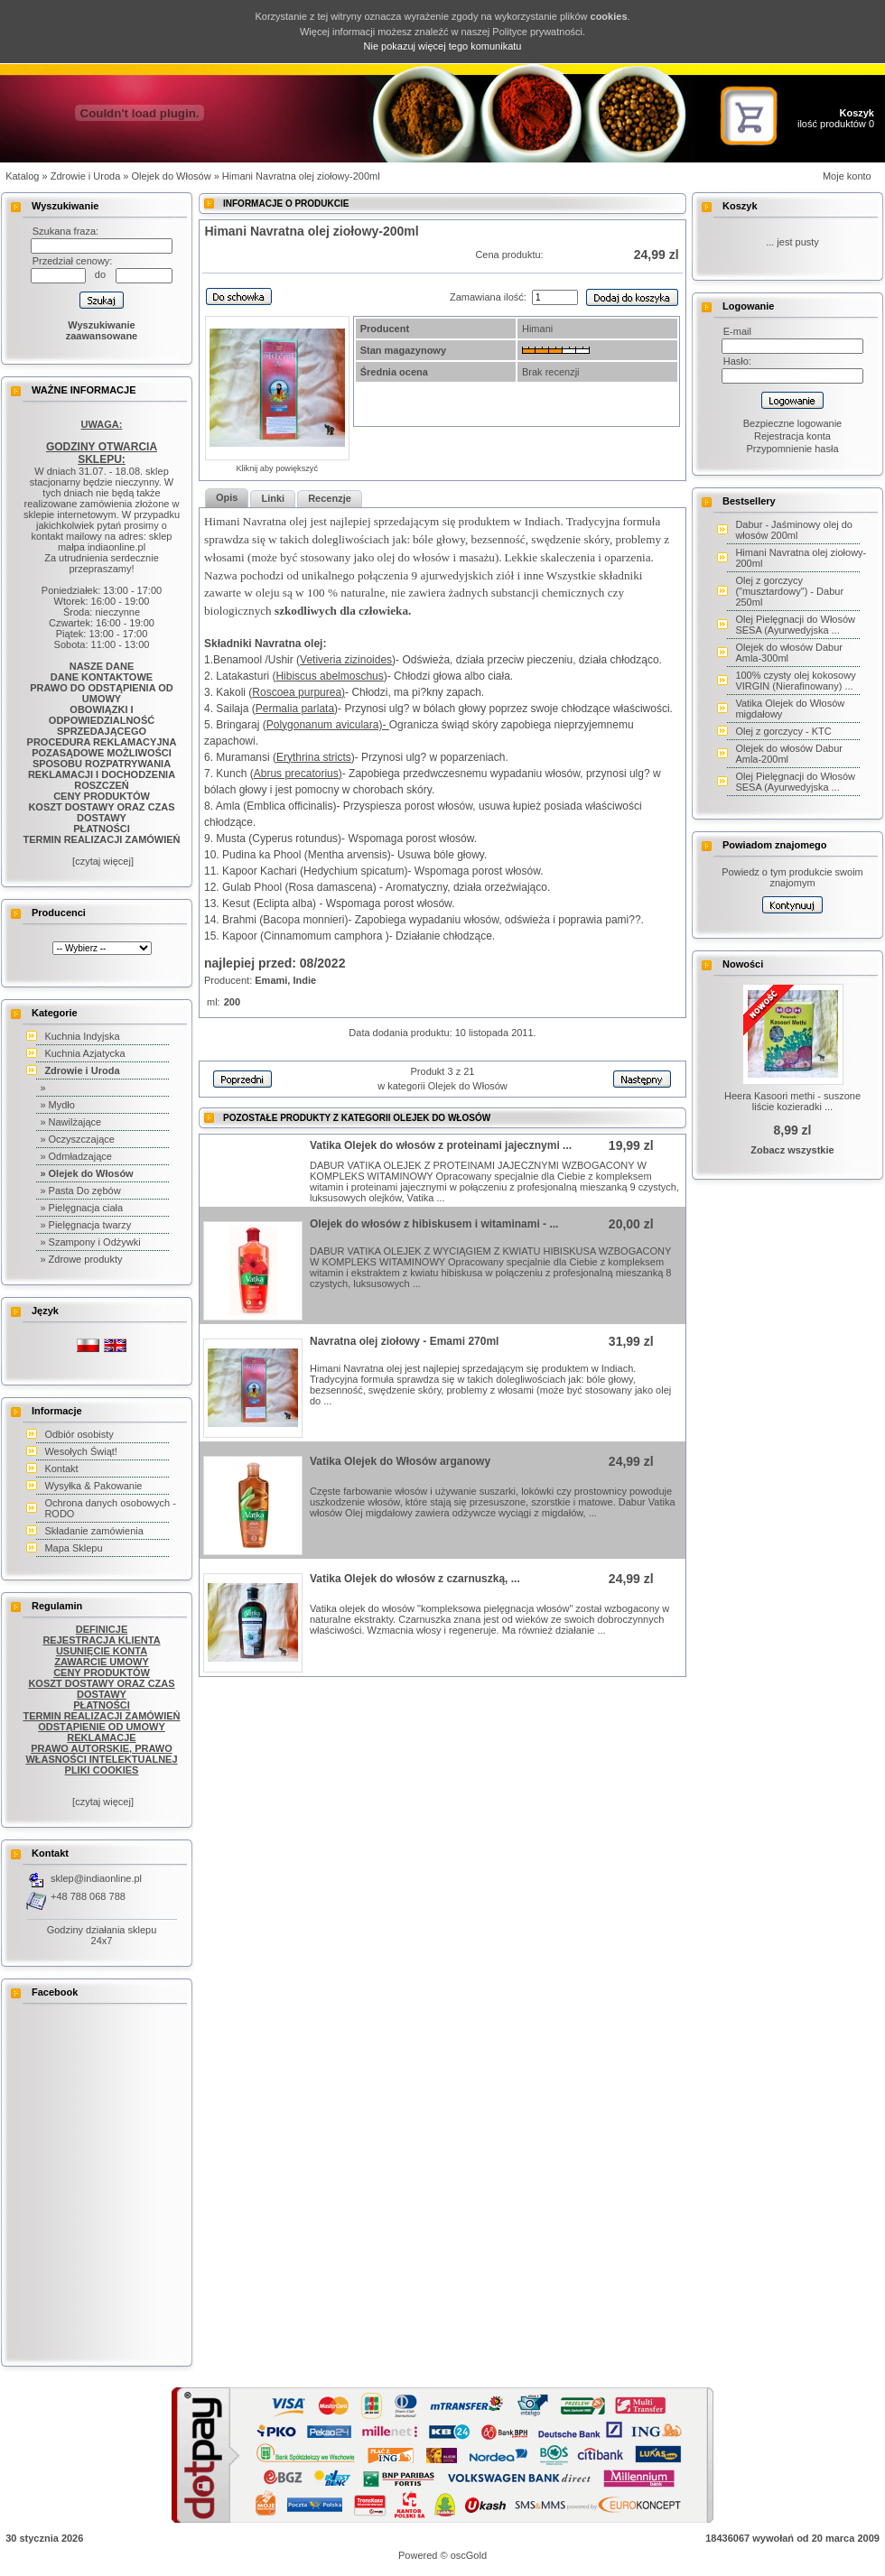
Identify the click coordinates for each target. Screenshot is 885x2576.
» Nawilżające (70, 1122)
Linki (272, 498)
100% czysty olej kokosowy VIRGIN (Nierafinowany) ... (795, 680)
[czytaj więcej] (102, 861)
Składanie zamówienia (93, 1530)
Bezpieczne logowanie (792, 423)
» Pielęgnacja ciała (81, 1207)
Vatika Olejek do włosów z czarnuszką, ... (415, 1578)
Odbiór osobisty (78, 1434)
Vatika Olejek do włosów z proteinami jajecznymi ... (441, 1145)
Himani (537, 328)
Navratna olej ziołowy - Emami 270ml (404, 1341)
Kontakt (61, 1468)
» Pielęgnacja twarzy (85, 1224)
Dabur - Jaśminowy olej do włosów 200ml (793, 530)
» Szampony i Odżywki (90, 1242)
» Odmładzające (76, 1156)
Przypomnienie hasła (792, 448)
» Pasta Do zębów (80, 1190)
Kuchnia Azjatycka (84, 1053)
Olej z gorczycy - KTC (783, 731)
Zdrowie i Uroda (86, 176)
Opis (227, 497)
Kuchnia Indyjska (81, 1036)
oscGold (469, 2555)
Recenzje (329, 498)
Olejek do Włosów (171, 176)
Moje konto (847, 176)
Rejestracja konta (792, 436)
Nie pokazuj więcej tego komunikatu (443, 46)
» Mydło (57, 1104)
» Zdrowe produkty (81, 1259)
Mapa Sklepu (73, 1548)
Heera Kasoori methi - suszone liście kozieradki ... (792, 1101)
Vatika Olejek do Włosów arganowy (400, 1461)
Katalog (22, 176)
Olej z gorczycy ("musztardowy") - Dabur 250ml (789, 591)
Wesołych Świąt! (80, 1451)
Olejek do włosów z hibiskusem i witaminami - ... (434, 1224)
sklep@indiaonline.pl (96, 1878)
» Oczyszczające (77, 1139)
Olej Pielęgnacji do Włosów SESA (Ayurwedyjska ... (795, 624)
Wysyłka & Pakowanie (93, 1485)
